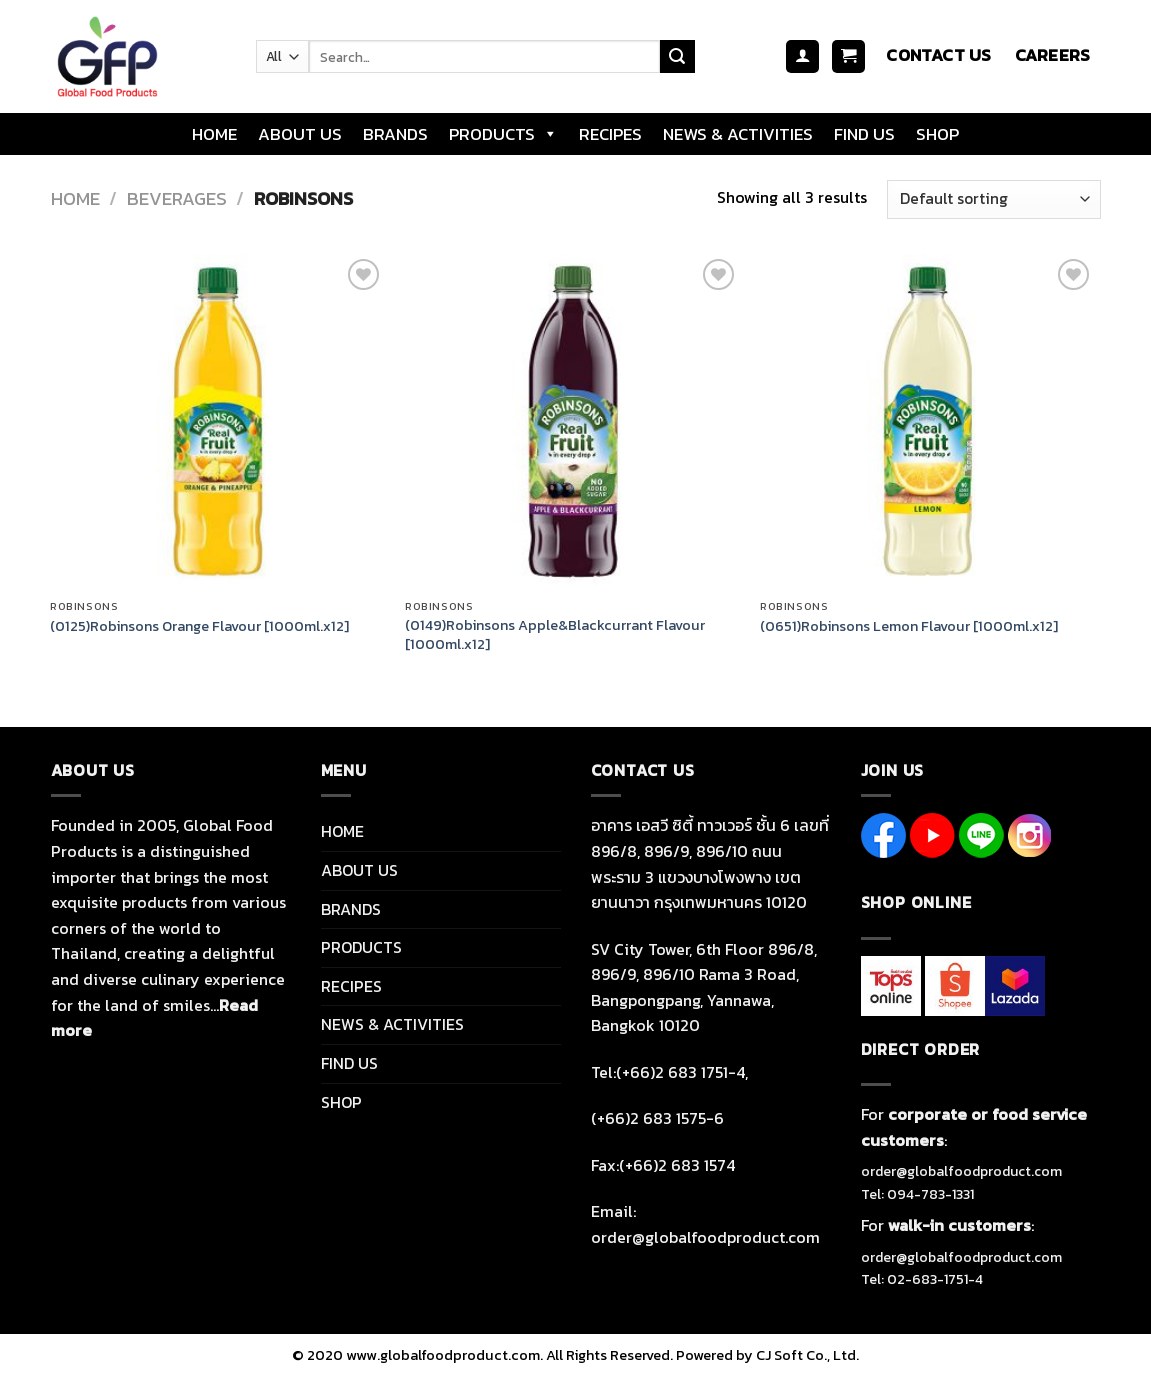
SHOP (937, 134)
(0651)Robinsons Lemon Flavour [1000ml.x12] (909, 626)
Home (75, 198)
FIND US (864, 134)
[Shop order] (993, 199)
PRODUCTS (503, 134)
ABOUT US (300, 134)
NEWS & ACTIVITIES (738, 134)
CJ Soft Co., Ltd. (807, 1355)
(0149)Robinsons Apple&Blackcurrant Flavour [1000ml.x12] (555, 634)
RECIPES (610, 134)
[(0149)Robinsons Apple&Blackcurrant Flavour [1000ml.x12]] (572, 421)
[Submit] (677, 57)
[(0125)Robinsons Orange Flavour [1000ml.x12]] (217, 421)
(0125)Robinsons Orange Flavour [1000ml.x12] (199, 626)
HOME (214, 134)
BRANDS (395, 134)
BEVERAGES (177, 198)
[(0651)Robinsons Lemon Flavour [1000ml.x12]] (927, 421)
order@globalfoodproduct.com (961, 1171)
